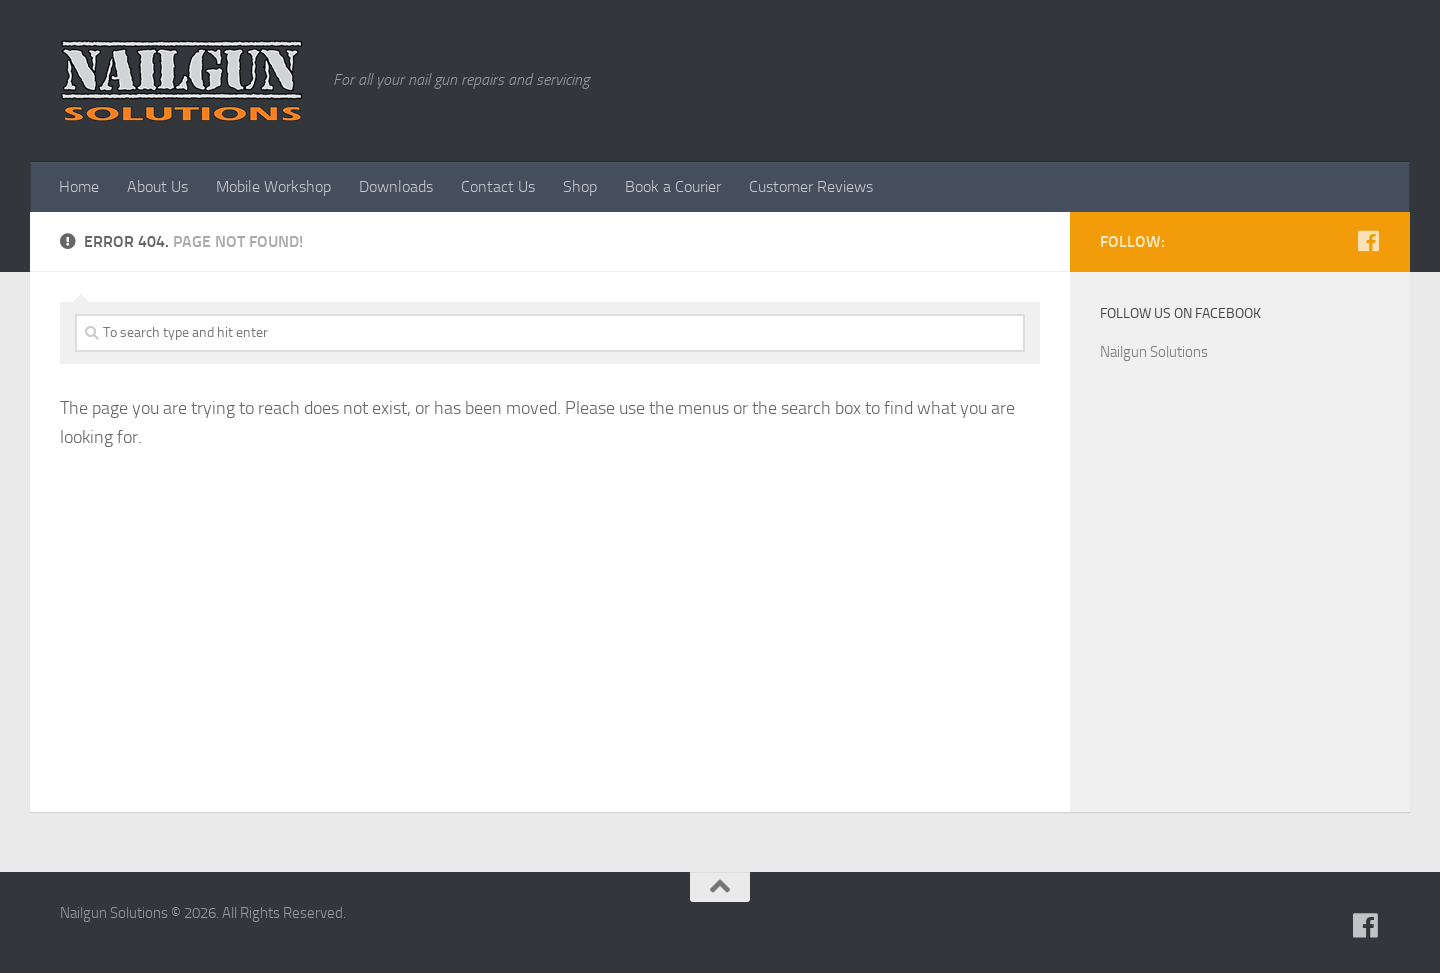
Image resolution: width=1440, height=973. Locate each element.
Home (79, 186)
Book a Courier (673, 186)
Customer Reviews (811, 186)
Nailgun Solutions (1154, 352)
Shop (580, 186)
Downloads (396, 186)
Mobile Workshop (273, 186)
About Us (157, 186)
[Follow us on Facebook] (1368, 241)
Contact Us (498, 186)
